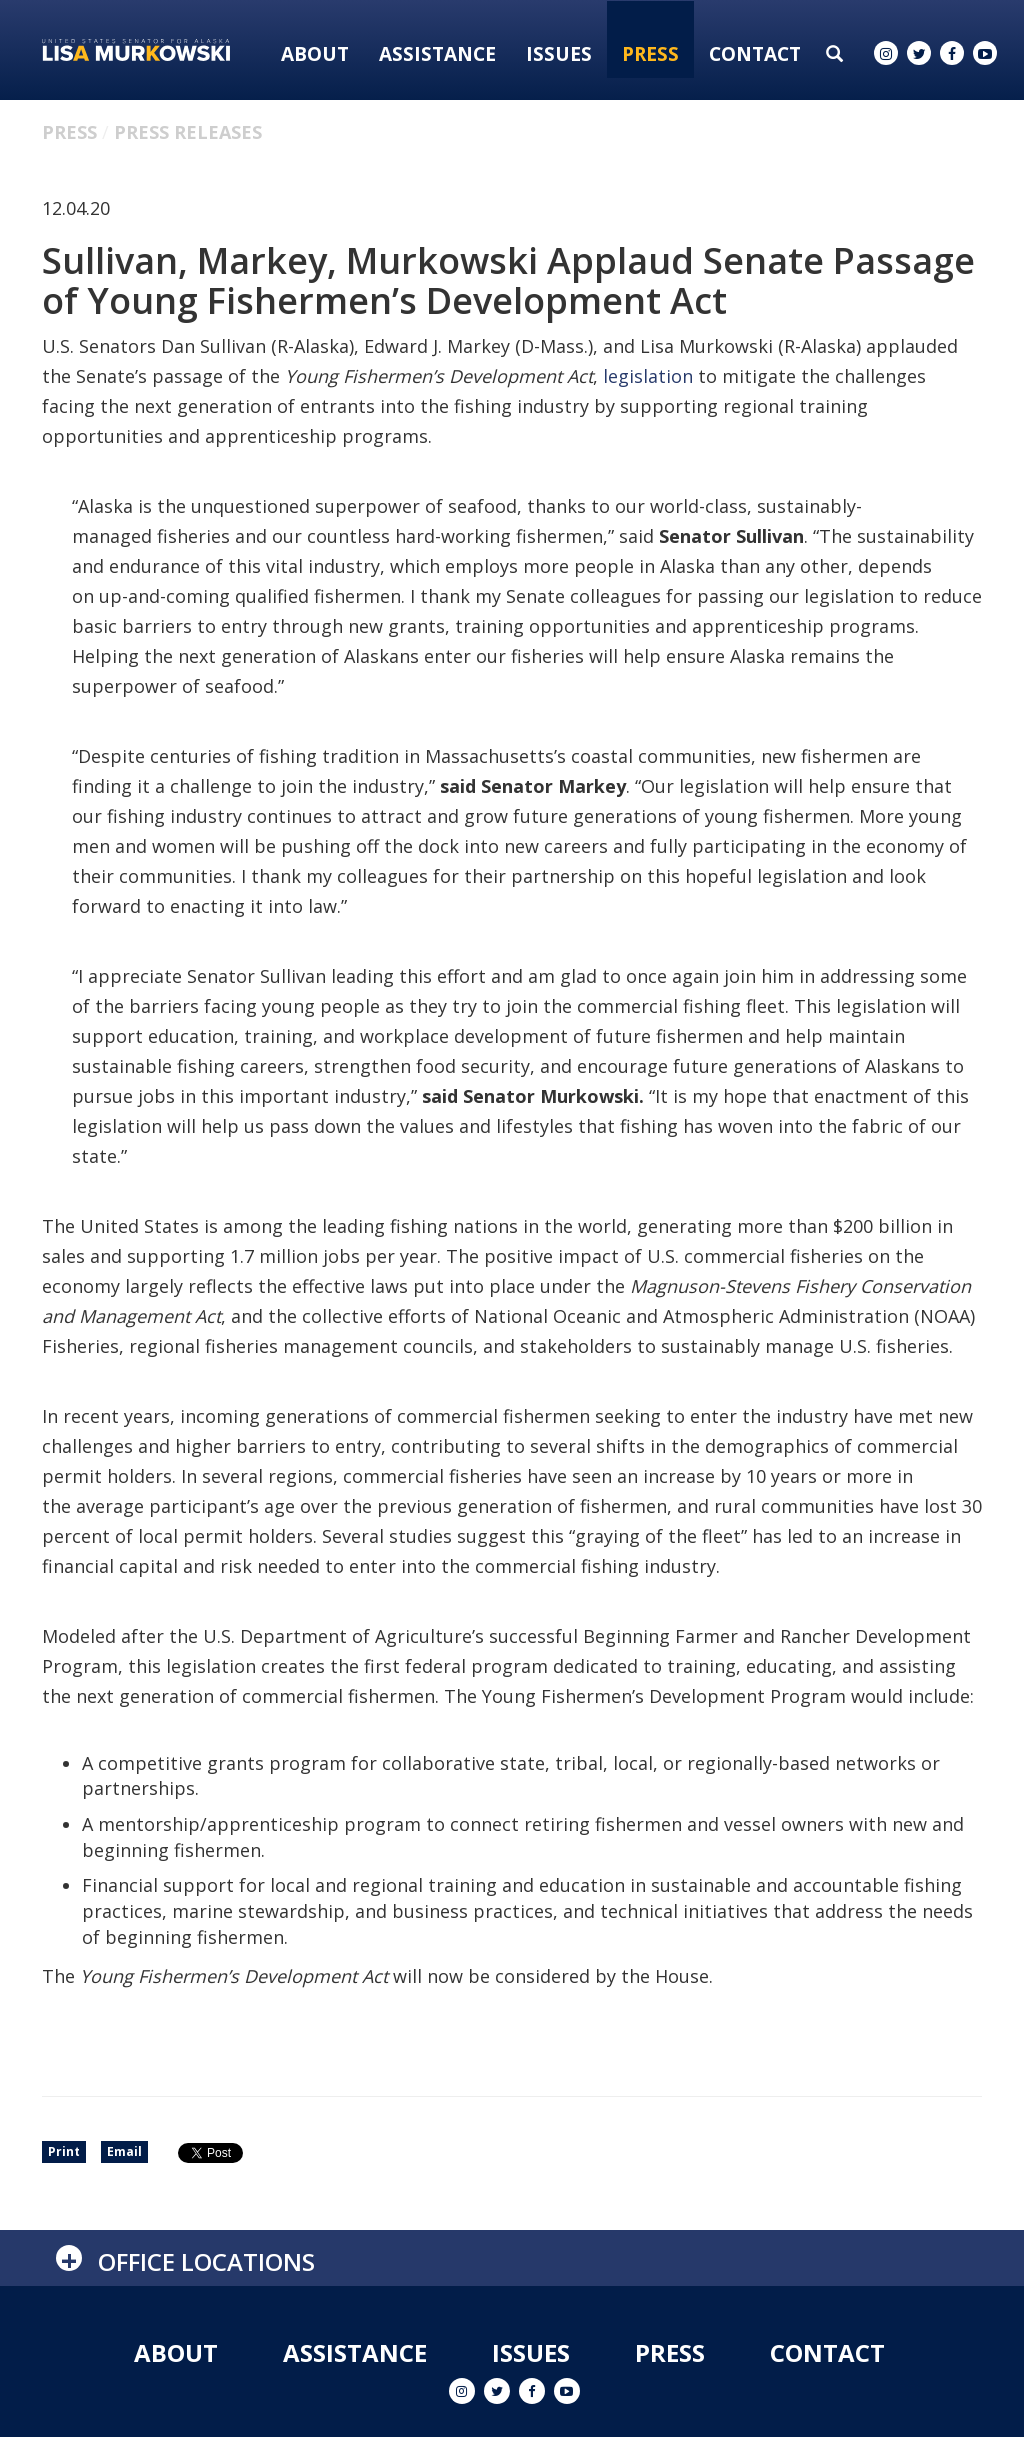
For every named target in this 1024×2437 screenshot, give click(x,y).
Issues (559, 54)
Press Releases (188, 132)
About (315, 54)
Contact (755, 54)
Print (64, 2151)
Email (124, 2151)
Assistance (437, 54)
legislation (648, 376)
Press (650, 54)
